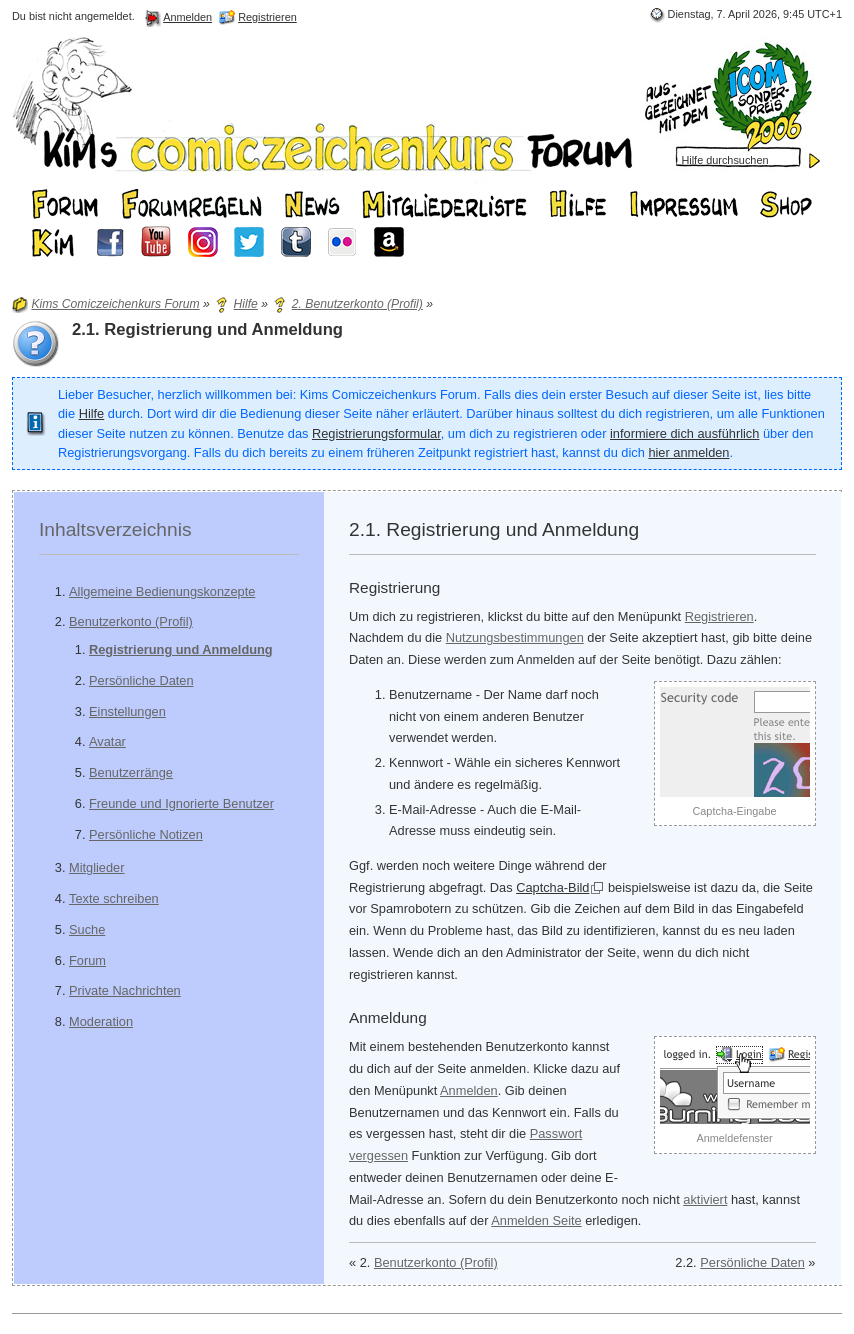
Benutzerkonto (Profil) (131, 621)
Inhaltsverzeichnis (115, 529)
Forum (87, 960)
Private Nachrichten (125, 990)
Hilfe (92, 413)
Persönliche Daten (141, 680)
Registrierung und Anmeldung (181, 649)
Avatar (107, 741)
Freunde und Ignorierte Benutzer (181, 803)
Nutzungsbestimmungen (515, 637)
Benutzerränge (131, 772)
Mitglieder (96, 867)
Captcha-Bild (552, 887)
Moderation (101, 1021)
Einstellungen (127, 711)
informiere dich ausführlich (684, 433)
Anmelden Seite (536, 1220)
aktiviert (705, 1199)
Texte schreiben (114, 898)
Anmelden (469, 1090)
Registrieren (719, 616)
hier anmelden (688, 452)
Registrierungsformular (376, 433)
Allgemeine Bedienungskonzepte (162, 591)
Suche (87, 929)
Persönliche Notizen (146, 834)
